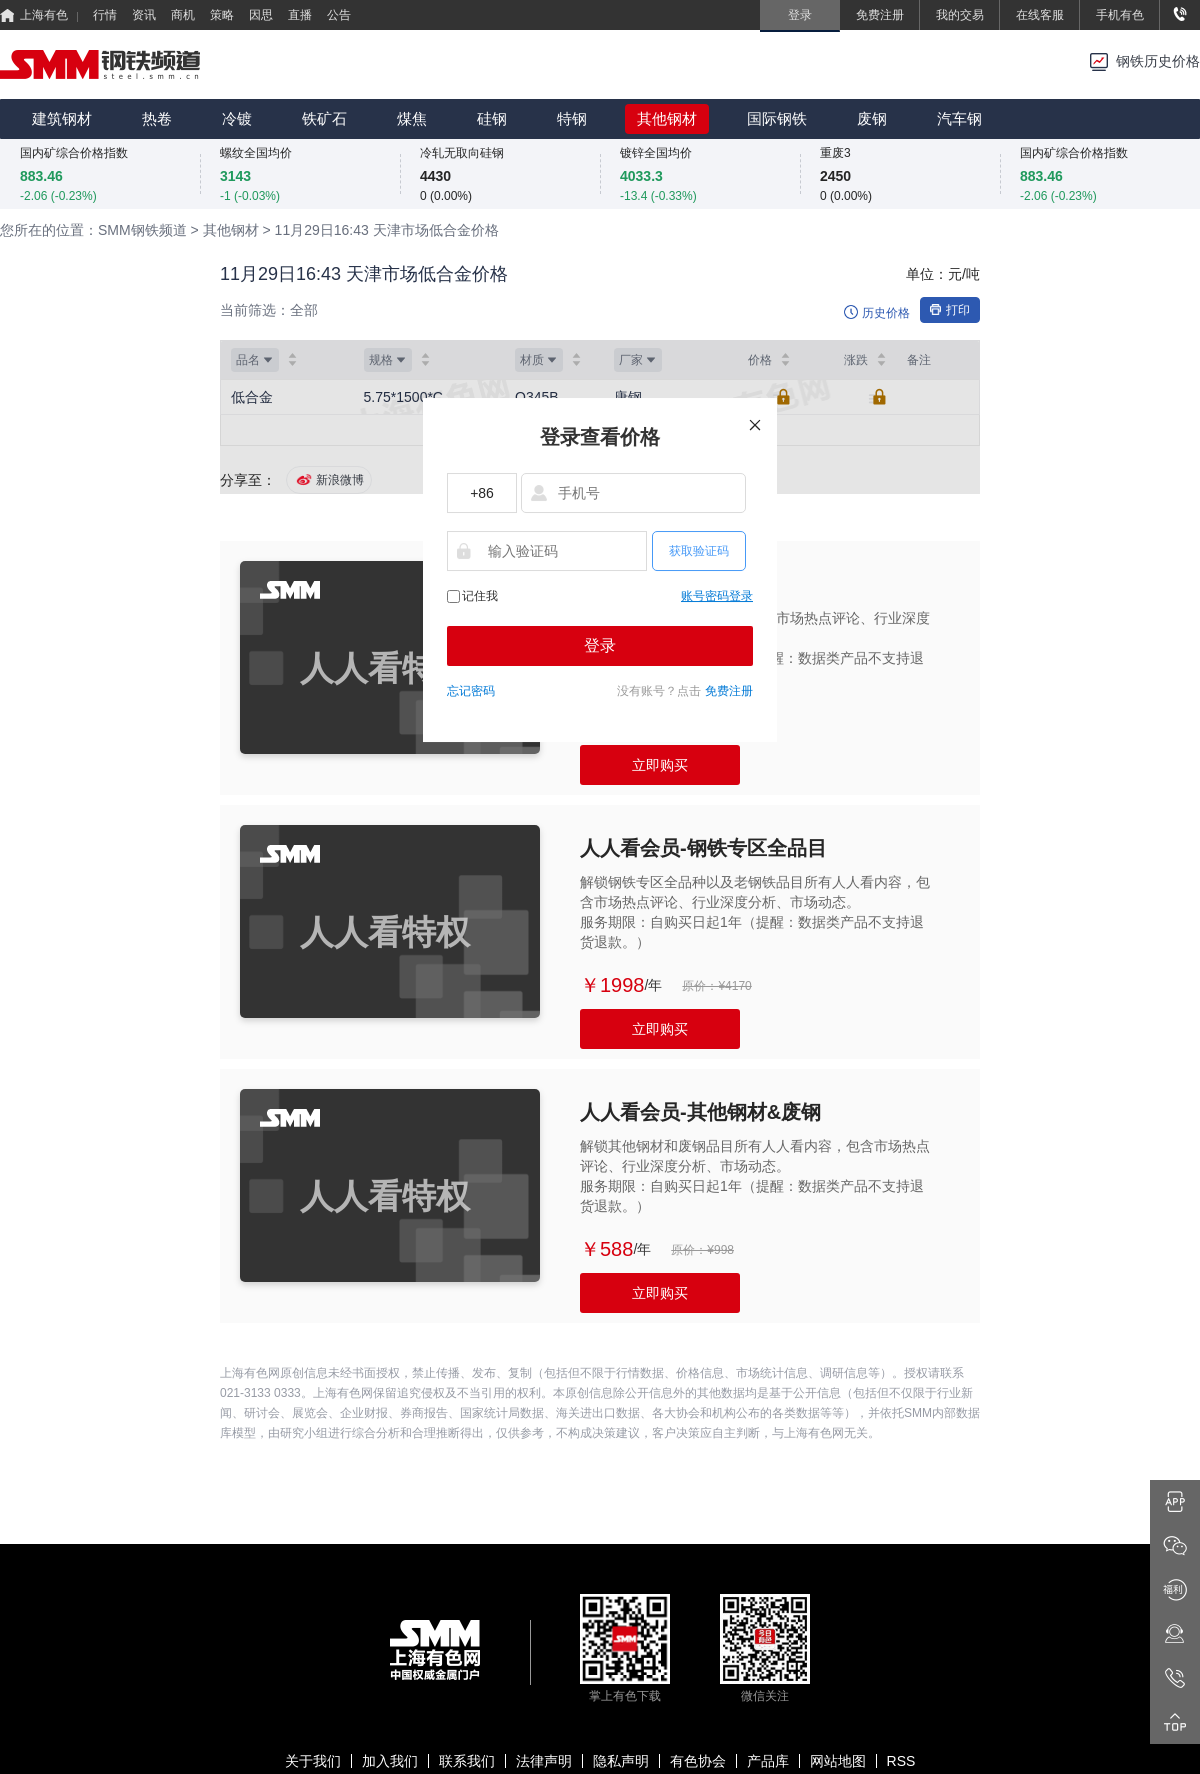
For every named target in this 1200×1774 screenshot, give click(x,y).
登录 (600, 645)
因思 (261, 15)
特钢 (572, 118)
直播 (300, 15)
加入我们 (390, 1761)
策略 (222, 15)
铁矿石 (324, 118)
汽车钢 (959, 118)
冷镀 (237, 118)
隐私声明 (621, 1761)
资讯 (144, 15)
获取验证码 (699, 551)
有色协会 (698, 1761)
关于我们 (313, 1761)
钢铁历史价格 (1158, 61)
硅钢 (492, 118)
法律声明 (544, 1761)
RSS (901, 1761)
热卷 (157, 118)
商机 (183, 15)
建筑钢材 (62, 118)
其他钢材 (667, 118)
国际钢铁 (777, 118)
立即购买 (660, 765)
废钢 (872, 118)
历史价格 (886, 313)
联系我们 (467, 1761)
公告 (339, 15)
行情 (105, 15)
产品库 (768, 1761)
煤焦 (412, 118)
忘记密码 (471, 691)
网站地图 (838, 1761)
